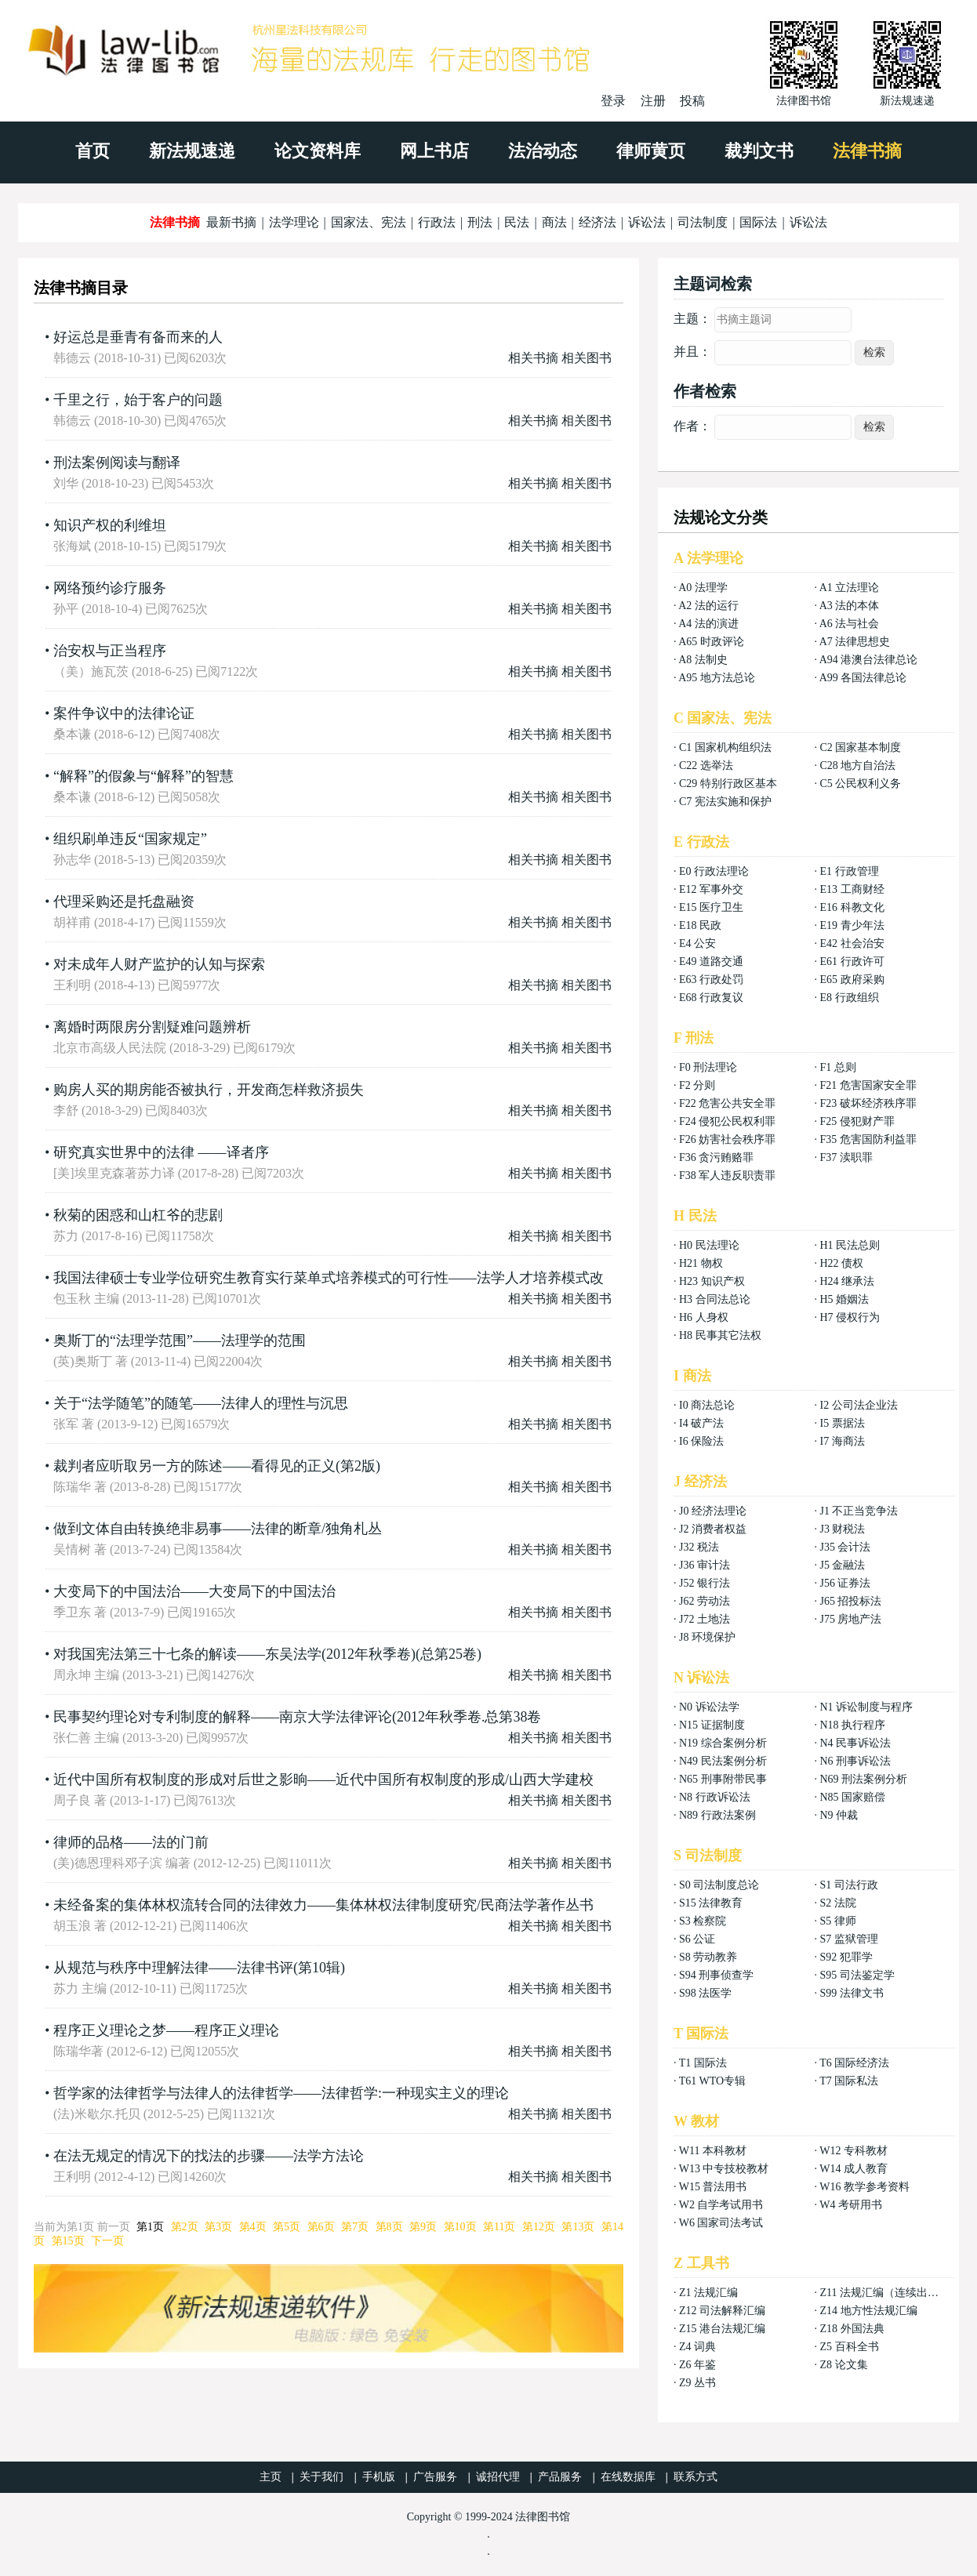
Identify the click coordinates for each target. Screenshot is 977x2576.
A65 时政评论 (711, 642)
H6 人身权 (703, 1317)
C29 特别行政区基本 (728, 783)
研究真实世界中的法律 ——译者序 (161, 1152)
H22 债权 (841, 1263)
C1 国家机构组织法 (725, 747)
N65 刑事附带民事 (723, 1779)
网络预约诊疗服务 (109, 588)
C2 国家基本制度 (860, 747)
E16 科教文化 (851, 907)
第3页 (218, 2227)
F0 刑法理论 (708, 1067)
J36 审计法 (704, 1565)
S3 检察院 (702, 1921)
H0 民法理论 (709, 1245)
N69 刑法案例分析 (863, 1779)
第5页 (286, 2227)
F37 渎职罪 (845, 1157)
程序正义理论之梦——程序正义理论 (166, 2030)
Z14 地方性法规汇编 (868, 2311)
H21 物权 (701, 1263)
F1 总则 (837, 1067)
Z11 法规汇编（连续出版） (884, 2292)
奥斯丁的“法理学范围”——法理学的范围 (179, 1340)
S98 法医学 (705, 1993)
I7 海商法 (841, 1441)
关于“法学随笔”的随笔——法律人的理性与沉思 (200, 1403)
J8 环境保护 (707, 1637)
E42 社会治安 (851, 943)
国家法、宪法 (368, 222)
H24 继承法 (846, 1281)
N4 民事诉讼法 (855, 1743)
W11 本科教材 (712, 2151)
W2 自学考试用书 (721, 2205)
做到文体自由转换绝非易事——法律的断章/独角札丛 (217, 1529)
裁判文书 (759, 151)
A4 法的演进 (708, 623)
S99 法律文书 (851, 1993)
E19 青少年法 (851, 925)
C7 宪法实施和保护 (725, 801)
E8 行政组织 (848, 997)
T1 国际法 (703, 2063)
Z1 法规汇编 (708, 2292)
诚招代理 (498, 2477)
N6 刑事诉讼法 (855, 1761)
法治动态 (542, 151)
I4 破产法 (701, 1423)
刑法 (479, 222)
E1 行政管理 (848, 871)
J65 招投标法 (850, 1601)
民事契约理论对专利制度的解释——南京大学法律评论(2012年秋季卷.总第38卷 (297, 1717)
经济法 (597, 222)
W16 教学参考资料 (864, 2187)
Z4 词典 (697, 2347)
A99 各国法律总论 (863, 678)
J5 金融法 (842, 1565)
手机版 (378, 2477)
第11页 (499, 2227)
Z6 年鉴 (697, 2365)
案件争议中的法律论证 (123, 713)
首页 (92, 151)
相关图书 (586, 358)
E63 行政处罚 (711, 979)
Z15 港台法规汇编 (722, 2329)
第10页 (460, 2227)
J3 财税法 (842, 1529)
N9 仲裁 (838, 1815)
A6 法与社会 (849, 623)
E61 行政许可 (851, 961)
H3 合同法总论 (714, 1299)
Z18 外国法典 (851, 2329)
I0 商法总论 (707, 1405)
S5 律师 (837, 1921)
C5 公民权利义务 (860, 783)
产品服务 (560, 2477)
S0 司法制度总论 (719, 1885)
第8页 (389, 2227)
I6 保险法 (701, 1441)
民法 (516, 222)
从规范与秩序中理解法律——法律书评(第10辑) (199, 1968)
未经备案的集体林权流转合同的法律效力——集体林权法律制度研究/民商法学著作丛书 (323, 1905)
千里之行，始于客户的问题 (138, 400)
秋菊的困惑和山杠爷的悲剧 (138, 1215)
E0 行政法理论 (714, 871)
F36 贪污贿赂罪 (716, 1157)
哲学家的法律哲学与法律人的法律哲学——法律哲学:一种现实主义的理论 (281, 2093)
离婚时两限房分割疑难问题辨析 (152, 1027)
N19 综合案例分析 (723, 1743)
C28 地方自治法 (857, 765)
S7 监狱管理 (848, 1939)
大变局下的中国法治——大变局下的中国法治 (194, 1591)
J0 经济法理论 (712, 1511)
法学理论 (294, 222)
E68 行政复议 (711, 997)
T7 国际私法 (848, 2081)
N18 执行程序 (852, 1725)
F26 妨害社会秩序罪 (727, 1139)
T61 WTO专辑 (712, 2081)
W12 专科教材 (853, 2151)
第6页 (321, 2227)
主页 (270, 2477)
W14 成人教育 (853, 2169)
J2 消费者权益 (712, 1529)
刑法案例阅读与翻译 (116, 462)
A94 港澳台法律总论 (868, 660)
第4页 (253, 2227)
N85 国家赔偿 (852, 1797)
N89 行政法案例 (717, 1815)
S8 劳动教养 (708, 1957)
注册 (653, 100)
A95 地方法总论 (716, 678)
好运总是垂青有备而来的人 (138, 337)
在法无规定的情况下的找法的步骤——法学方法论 (208, 2156)
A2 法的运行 (708, 605)
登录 (613, 100)
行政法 (437, 222)
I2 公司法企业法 (858, 1405)
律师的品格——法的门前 (131, 1842)
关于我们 (321, 2477)
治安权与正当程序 (109, 651)
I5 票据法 (841, 1423)
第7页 (355, 2227)
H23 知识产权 (712, 1281)
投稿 (692, 100)
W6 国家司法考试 (721, 2223)
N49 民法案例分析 (723, 1761)
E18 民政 (700, 925)
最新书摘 (231, 222)
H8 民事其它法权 (720, 1335)
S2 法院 (837, 1903)
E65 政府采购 (851, 979)
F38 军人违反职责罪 (727, 1175)
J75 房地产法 (850, 1619)
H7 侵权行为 (849, 1317)
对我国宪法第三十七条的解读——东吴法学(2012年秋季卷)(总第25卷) (267, 1654)
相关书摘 (533, 358)
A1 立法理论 (849, 587)
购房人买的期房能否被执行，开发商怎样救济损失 (208, 1090)
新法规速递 (192, 151)
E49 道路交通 (711, 961)
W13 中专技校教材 (724, 2169)
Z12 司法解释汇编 (722, 2311)
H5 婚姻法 (844, 1299)
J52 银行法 (704, 1583)
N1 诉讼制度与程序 (866, 1707)
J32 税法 (699, 1547)
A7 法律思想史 (855, 642)
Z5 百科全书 (848, 2347)
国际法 (758, 222)
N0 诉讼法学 (709, 1707)
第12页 (538, 2227)
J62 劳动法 (704, 1601)
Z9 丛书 (697, 2383)
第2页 (184, 2227)
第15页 (68, 2241)
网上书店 (434, 151)
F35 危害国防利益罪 (867, 1139)
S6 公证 (697, 1939)
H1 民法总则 (849, 1245)
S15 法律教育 (711, 1903)
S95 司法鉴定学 (856, 1975)
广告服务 (435, 2477)
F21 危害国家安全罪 (867, 1085)
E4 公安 (697, 943)
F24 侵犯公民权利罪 (727, 1121)
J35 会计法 (844, 1547)
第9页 (423, 2227)
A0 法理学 (703, 587)
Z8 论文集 (843, 2365)
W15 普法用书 (713, 2187)
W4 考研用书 (850, 2205)
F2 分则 (697, 1085)
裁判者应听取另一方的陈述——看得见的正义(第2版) (216, 1466)
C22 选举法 (706, 765)
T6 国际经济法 (854, 2063)
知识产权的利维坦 (109, 525)
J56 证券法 (844, 1583)
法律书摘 (867, 151)
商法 (554, 222)
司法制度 (702, 222)
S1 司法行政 (848, 1885)
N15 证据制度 (712, 1725)
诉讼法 (647, 222)
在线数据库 (628, 2477)
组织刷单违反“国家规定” (130, 839)
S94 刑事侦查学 (716, 1975)
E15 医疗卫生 (711, 907)
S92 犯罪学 (845, 1957)
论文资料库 (317, 151)
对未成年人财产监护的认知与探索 (159, 964)
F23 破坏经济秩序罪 (867, 1103)
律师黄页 (650, 151)
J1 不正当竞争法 (858, 1511)
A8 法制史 (703, 660)
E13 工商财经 (851, 889)
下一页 (107, 2241)
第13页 (577, 2227)
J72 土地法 (704, 1619)
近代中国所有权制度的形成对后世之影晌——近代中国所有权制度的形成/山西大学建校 (323, 1779)
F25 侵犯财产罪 (856, 1121)
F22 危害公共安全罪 (727, 1103)
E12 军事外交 (711, 889)
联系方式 (695, 2477)
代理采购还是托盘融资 (123, 901)
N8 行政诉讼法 (714, 1797)
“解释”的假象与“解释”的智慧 (143, 776)
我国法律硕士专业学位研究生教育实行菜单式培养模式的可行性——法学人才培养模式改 (328, 1278)
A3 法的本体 (849, 605)
